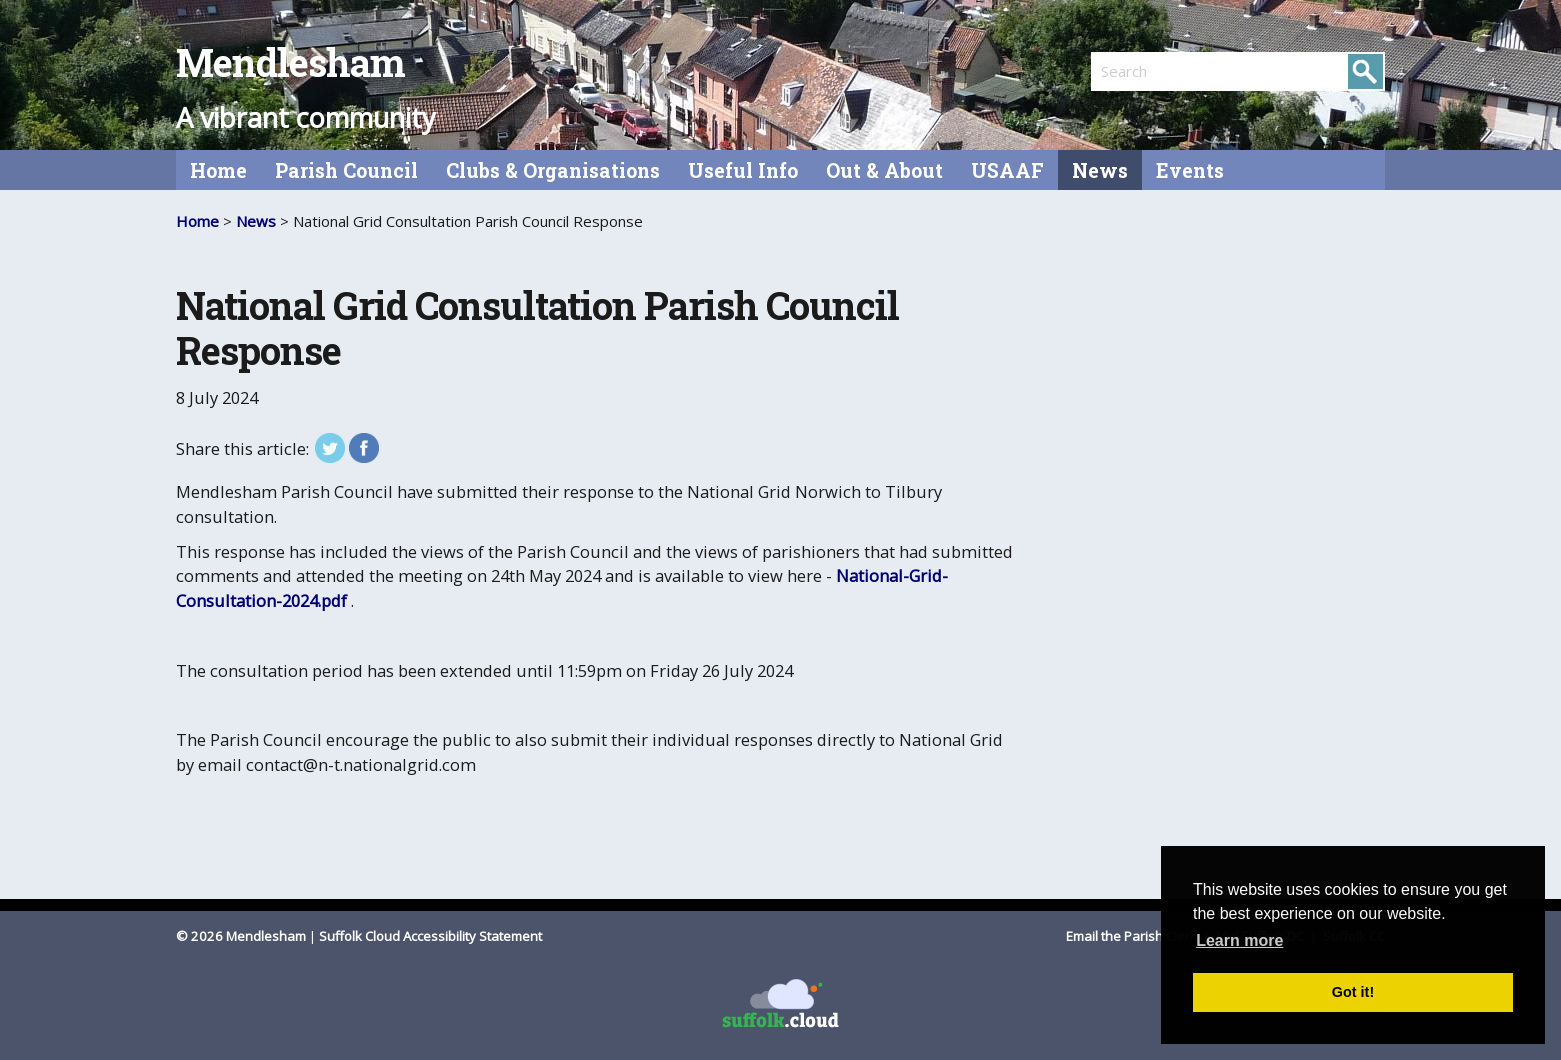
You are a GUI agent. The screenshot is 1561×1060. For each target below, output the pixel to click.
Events (1190, 170)
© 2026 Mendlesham (242, 936)
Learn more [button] (1239, 940)
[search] (1164, 71)
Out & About (884, 170)
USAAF (1007, 170)
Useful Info (743, 170)
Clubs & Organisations (553, 170)
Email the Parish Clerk (1133, 936)
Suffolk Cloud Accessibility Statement (430, 936)
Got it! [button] (1353, 992)
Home (218, 170)
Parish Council (346, 170)
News (1100, 170)
